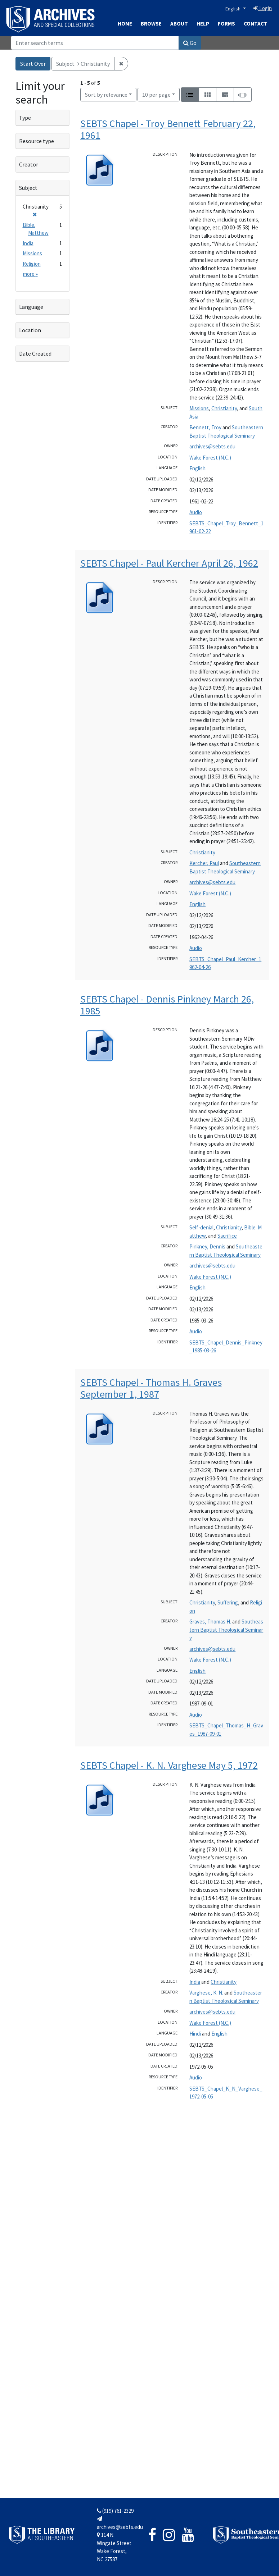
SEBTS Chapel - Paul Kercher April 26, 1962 (169, 563)
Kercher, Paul (204, 863)
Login (262, 8)
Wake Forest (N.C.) (210, 457)
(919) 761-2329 (115, 2510)
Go (190, 42)
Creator (28, 164)
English (233, 8)
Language (31, 306)
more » (30, 273)
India (194, 1981)
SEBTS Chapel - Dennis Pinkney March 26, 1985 (167, 1005)
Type (25, 117)
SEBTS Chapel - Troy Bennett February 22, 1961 (168, 129)
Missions (199, 408)
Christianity (224, 408)
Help (203, 23)
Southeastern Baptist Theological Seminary (226, 1629)
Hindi (195, 2033)
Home (125, 23)
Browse (151, 23)
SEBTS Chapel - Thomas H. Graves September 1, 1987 (151, 1388)
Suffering (227, 1602)
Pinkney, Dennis (207, 1246)
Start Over (33, 63)
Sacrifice (227, 1235)
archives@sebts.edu (212, 446)
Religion (32, 263)
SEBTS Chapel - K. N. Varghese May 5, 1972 (169, 1765)
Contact (255, 23)
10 (156, 94)
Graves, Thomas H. (210, 1621)
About (179, 23)
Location (30, 330)
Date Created (35, 353)
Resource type (36, 141)
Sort (106, 94)
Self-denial (201, 1227)
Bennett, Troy (205, 427)
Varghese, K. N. (206, 1992)
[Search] (95, 43)
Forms (226, 23)
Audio (195, 512)
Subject (28, 187)
